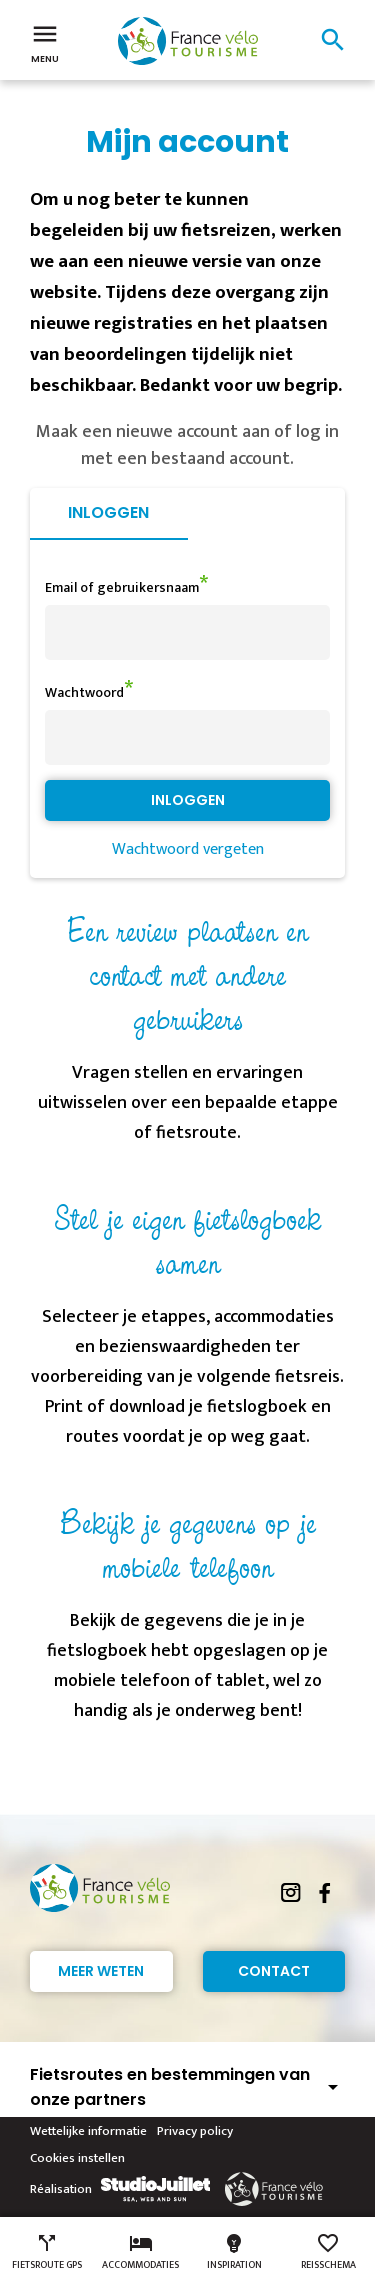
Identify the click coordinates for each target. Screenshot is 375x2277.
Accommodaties (140, 2252)
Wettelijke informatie (88, 2131)
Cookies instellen (77, 2158)
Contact (274, 1971)
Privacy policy (195, 2131)
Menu (45, 42)
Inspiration (234, 2252)
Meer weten (101, 1971)
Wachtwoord (84, 692)
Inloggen (108, 512)
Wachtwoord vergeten (188, 849)
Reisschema (328, 2252)
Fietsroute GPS (47, 2252)
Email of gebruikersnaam (122, 587)
